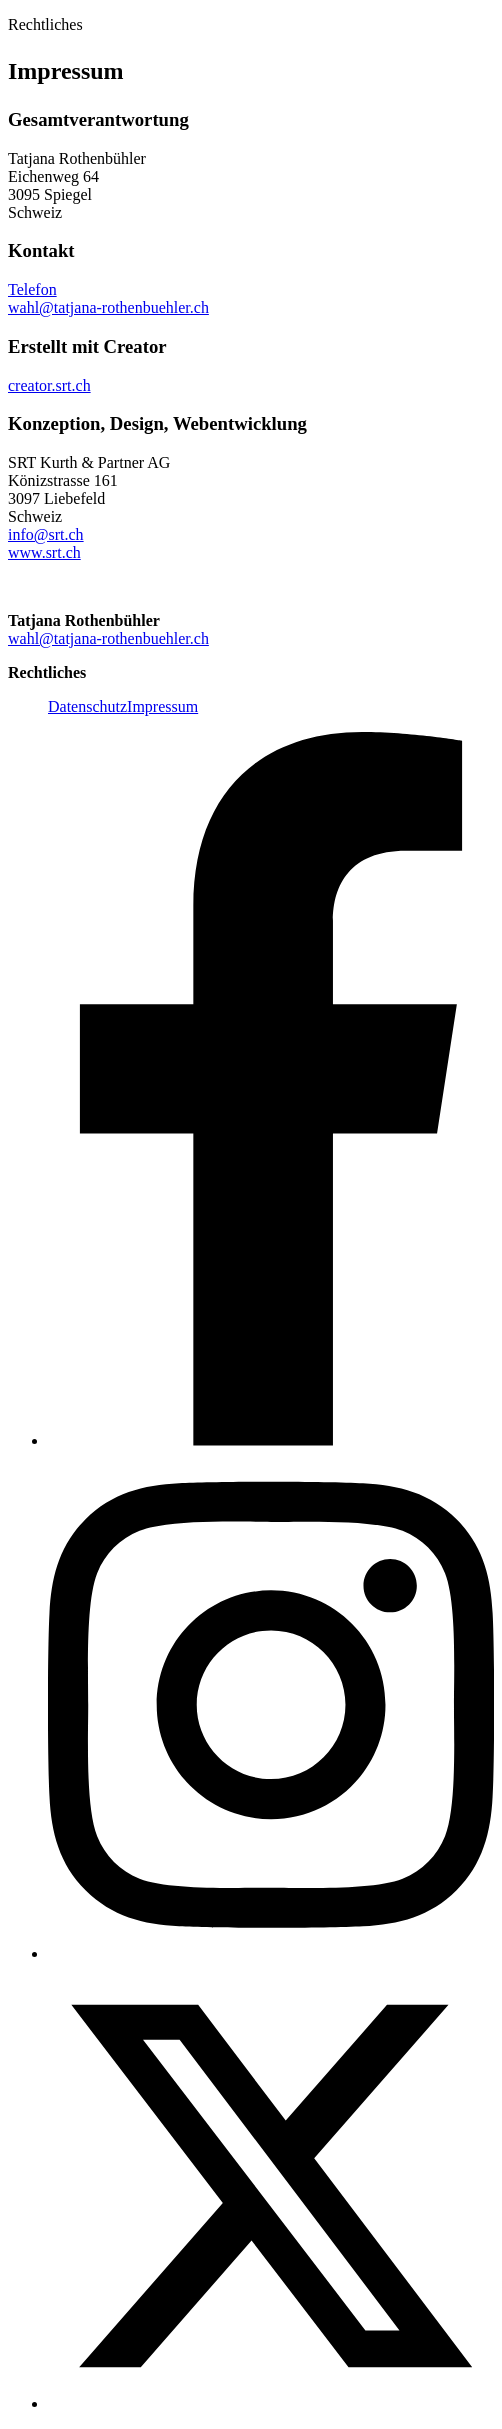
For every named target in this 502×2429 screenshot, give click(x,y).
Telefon (32, 289)
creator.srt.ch (49, 385)
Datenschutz (87, 706)
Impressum (162, 706)
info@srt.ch (46, 534)
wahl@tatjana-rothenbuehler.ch (108, 307)
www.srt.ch (44, 552)
